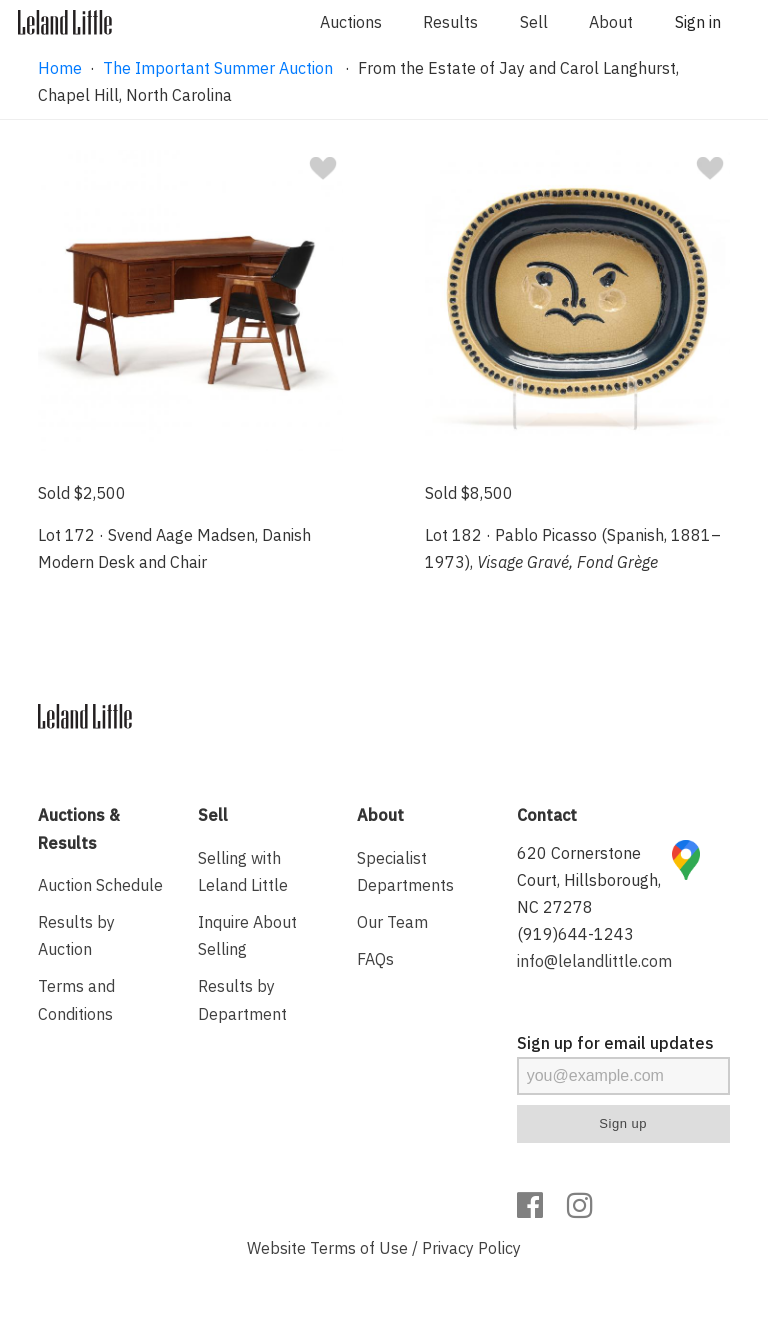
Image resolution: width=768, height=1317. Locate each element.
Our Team (392, 922)
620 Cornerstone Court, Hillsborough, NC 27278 (589, 880)
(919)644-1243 (575, 934)
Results (450, 22)
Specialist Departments (405, 871)
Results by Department (242, 999)
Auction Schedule (100, 885)
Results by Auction (76, 935)
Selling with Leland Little (243, 871)
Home (60, 68)
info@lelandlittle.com (594, 961)
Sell (534, 22)
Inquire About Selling (247, 935)
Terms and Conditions (76, 999)
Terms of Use (359, 1248)
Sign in (698, 22)
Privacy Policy (471, 1248)
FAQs (375, 959)
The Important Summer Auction (220, 68)
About (611, 22)
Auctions (351, 22)
